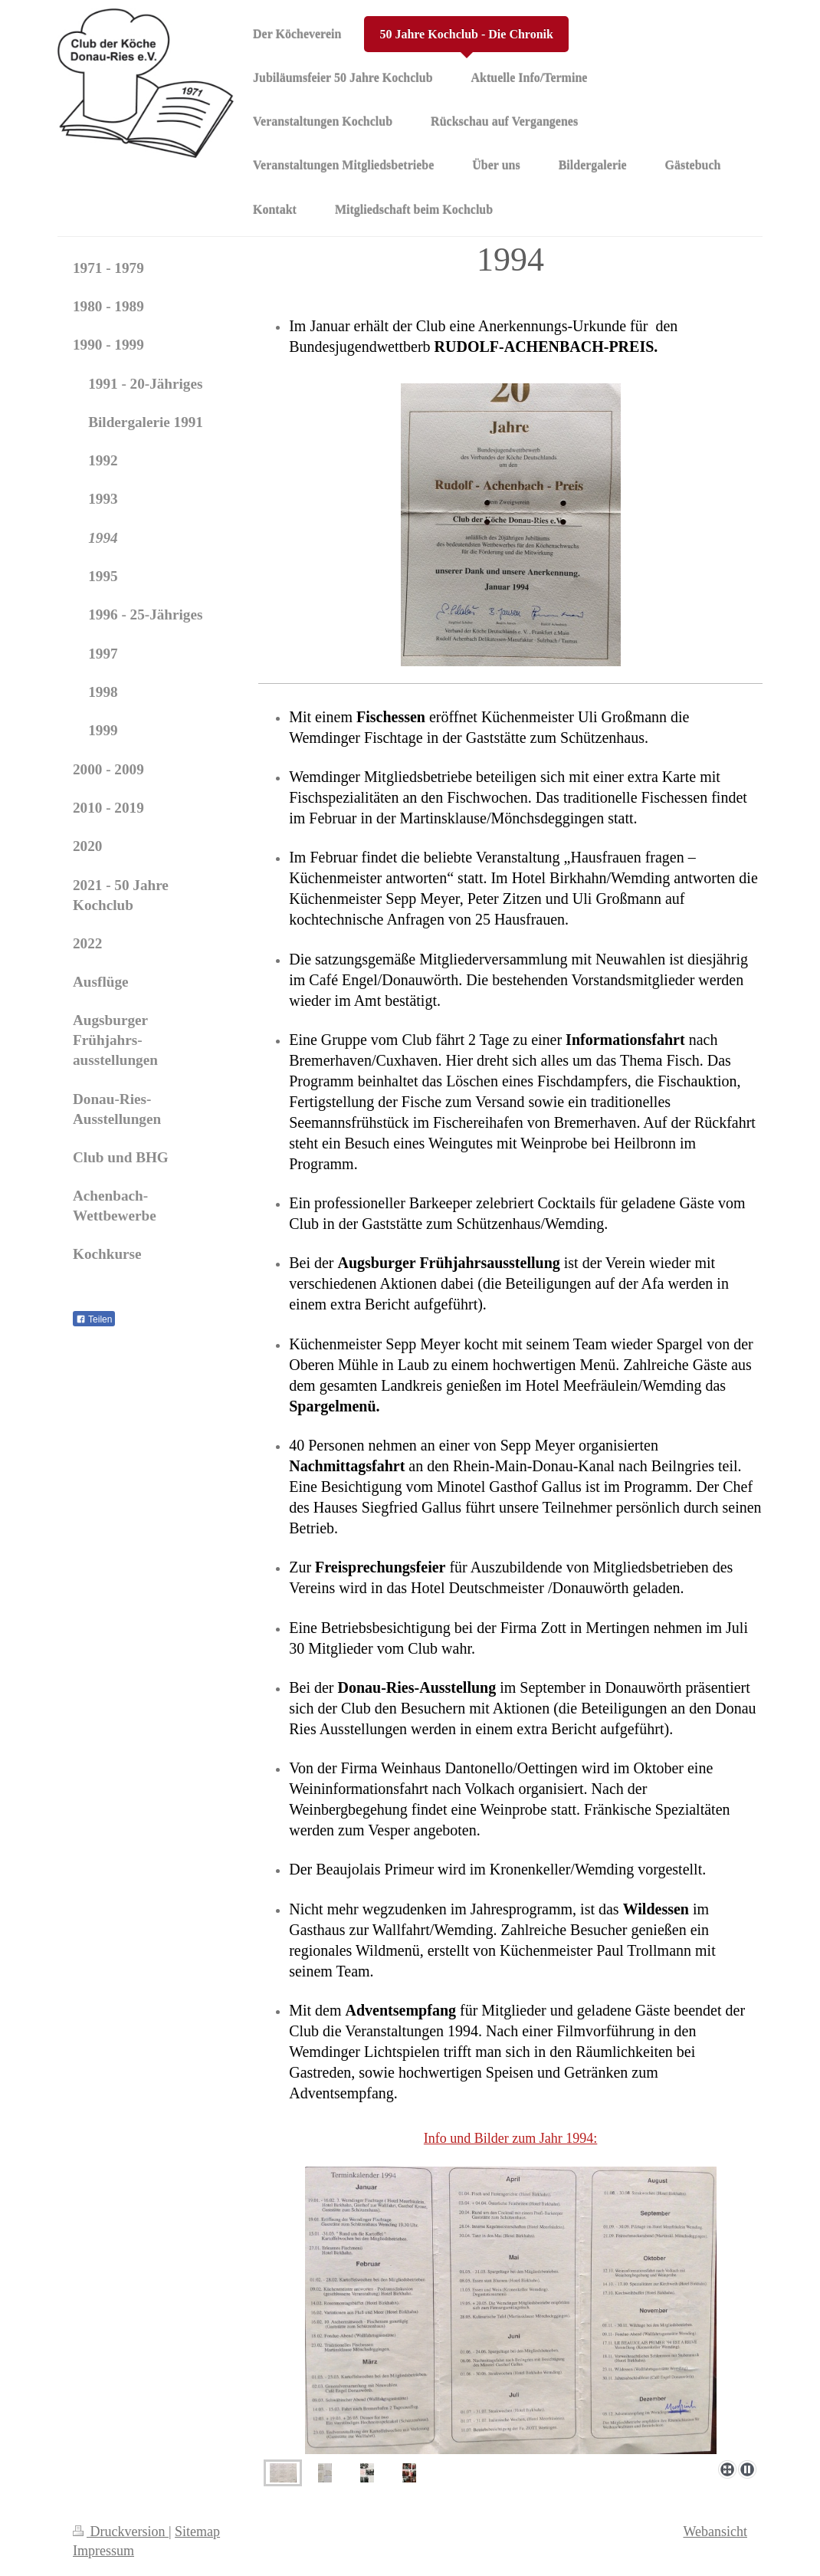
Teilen (94, 1319)
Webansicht (715, 2531)
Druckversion (121, 2531)
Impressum (103, 2550)
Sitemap (197, 2531)
